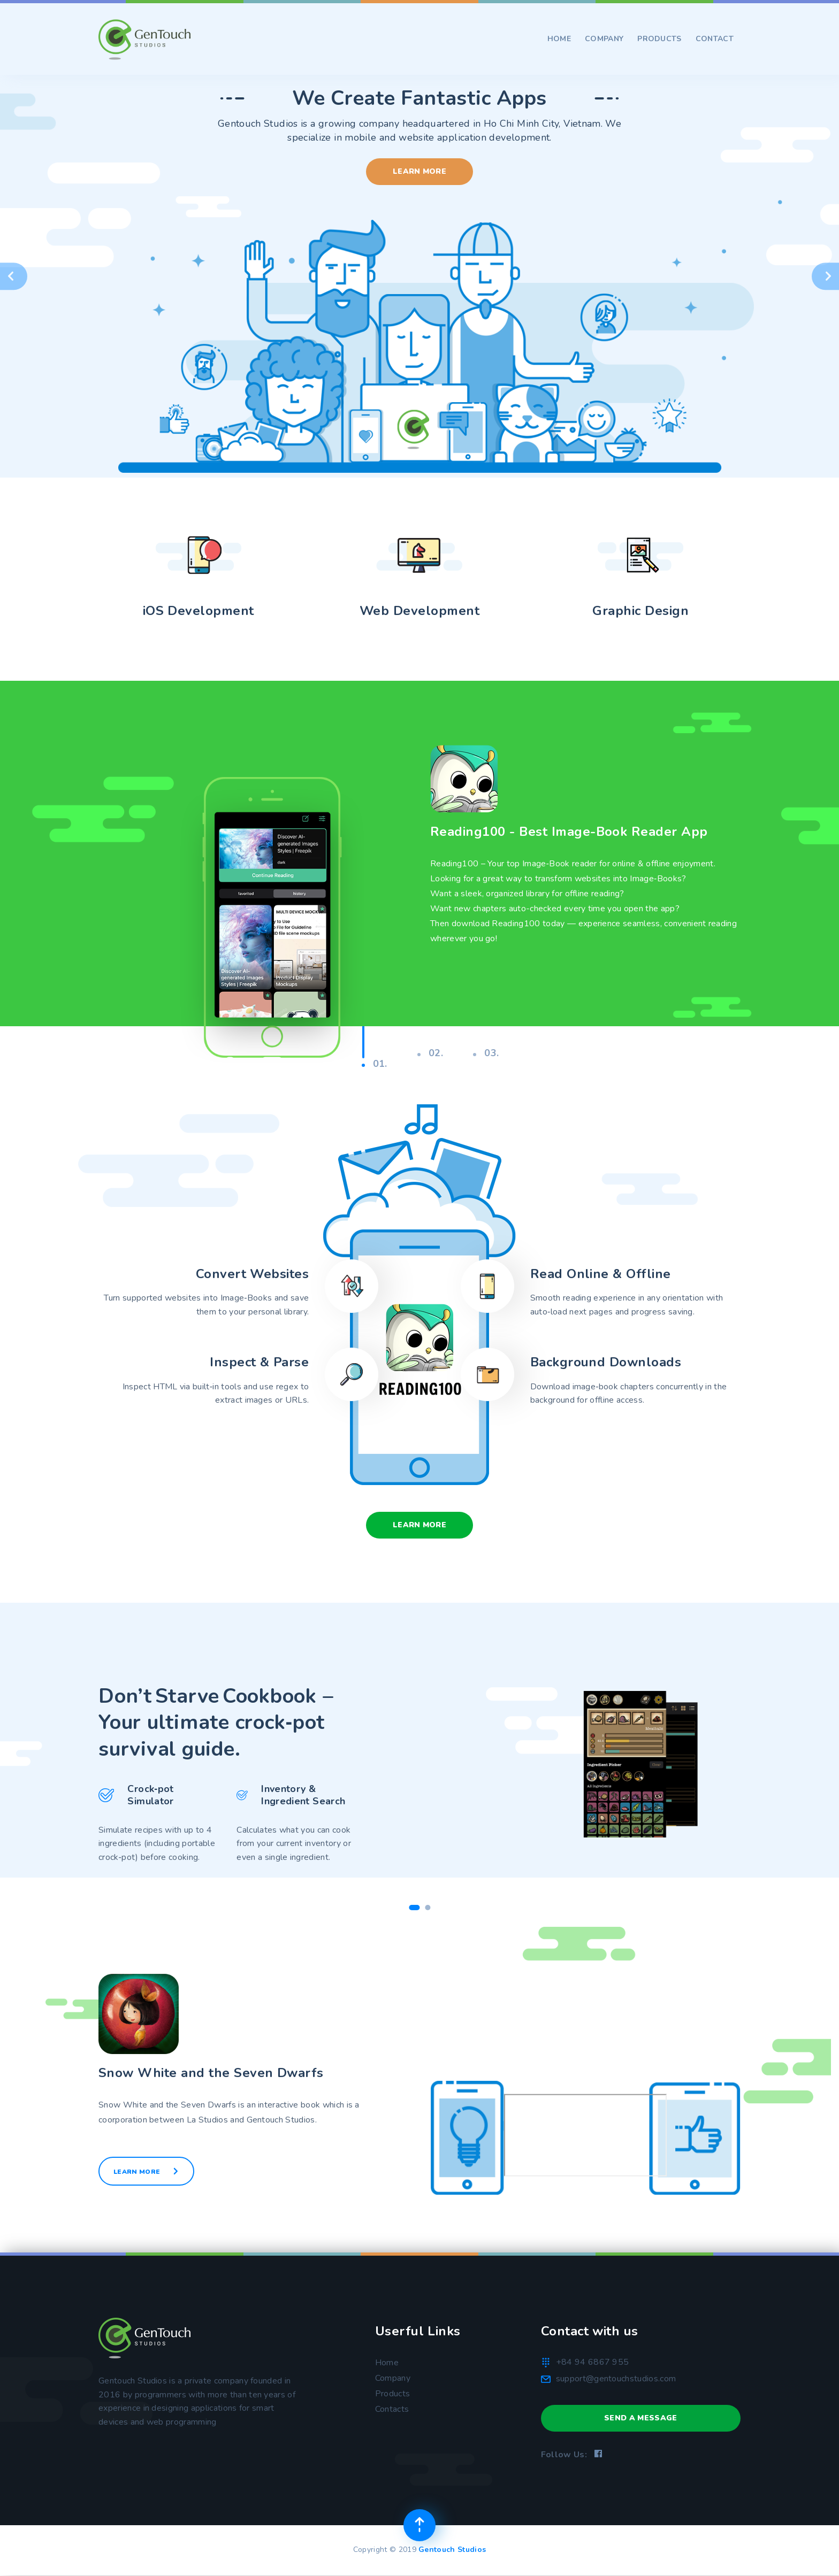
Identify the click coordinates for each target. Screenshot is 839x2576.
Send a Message (640, 2418)
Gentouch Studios (452, 2549)
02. (430, 1053)
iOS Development (198, 611)
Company (604, 39)
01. (374, 1063)
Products (659, 39)
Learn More (419, 171)
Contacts (392, 2409)
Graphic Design (640, 611)
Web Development (419, 611)
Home (559, 39)
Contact (715, 39)
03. (486, 1053)
